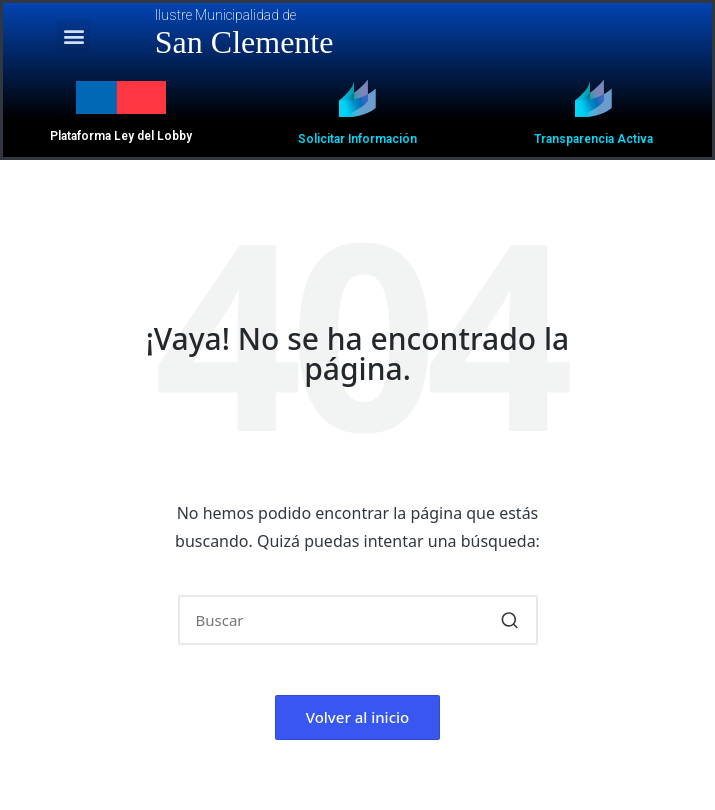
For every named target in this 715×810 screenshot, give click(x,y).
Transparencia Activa (593, 139)
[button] (73, 35)
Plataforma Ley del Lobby (121, 136)
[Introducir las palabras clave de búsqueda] (358, 620)
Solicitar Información (357, 139)
